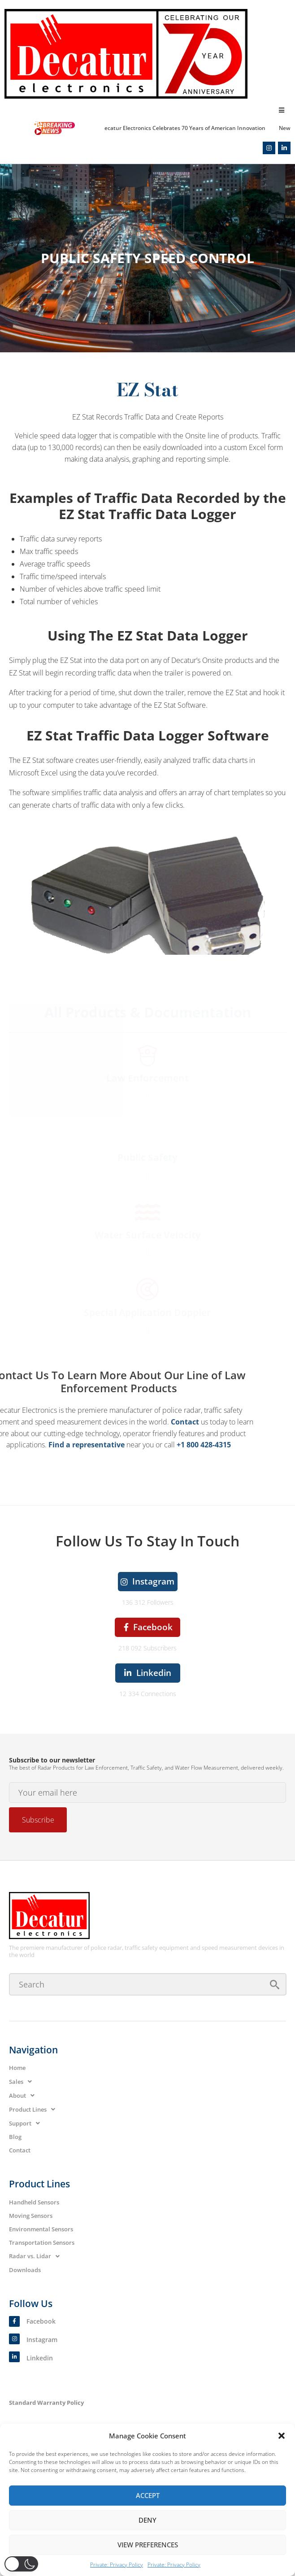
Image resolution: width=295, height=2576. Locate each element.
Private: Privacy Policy (116, 2564)
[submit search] (274, 1984)
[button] (281, 2435)
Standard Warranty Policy (46, 2402)
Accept (148, 2495)
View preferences (147, 2544)
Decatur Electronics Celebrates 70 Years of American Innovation (184, 128)
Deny (147, 2519)
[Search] (147, 1984)
